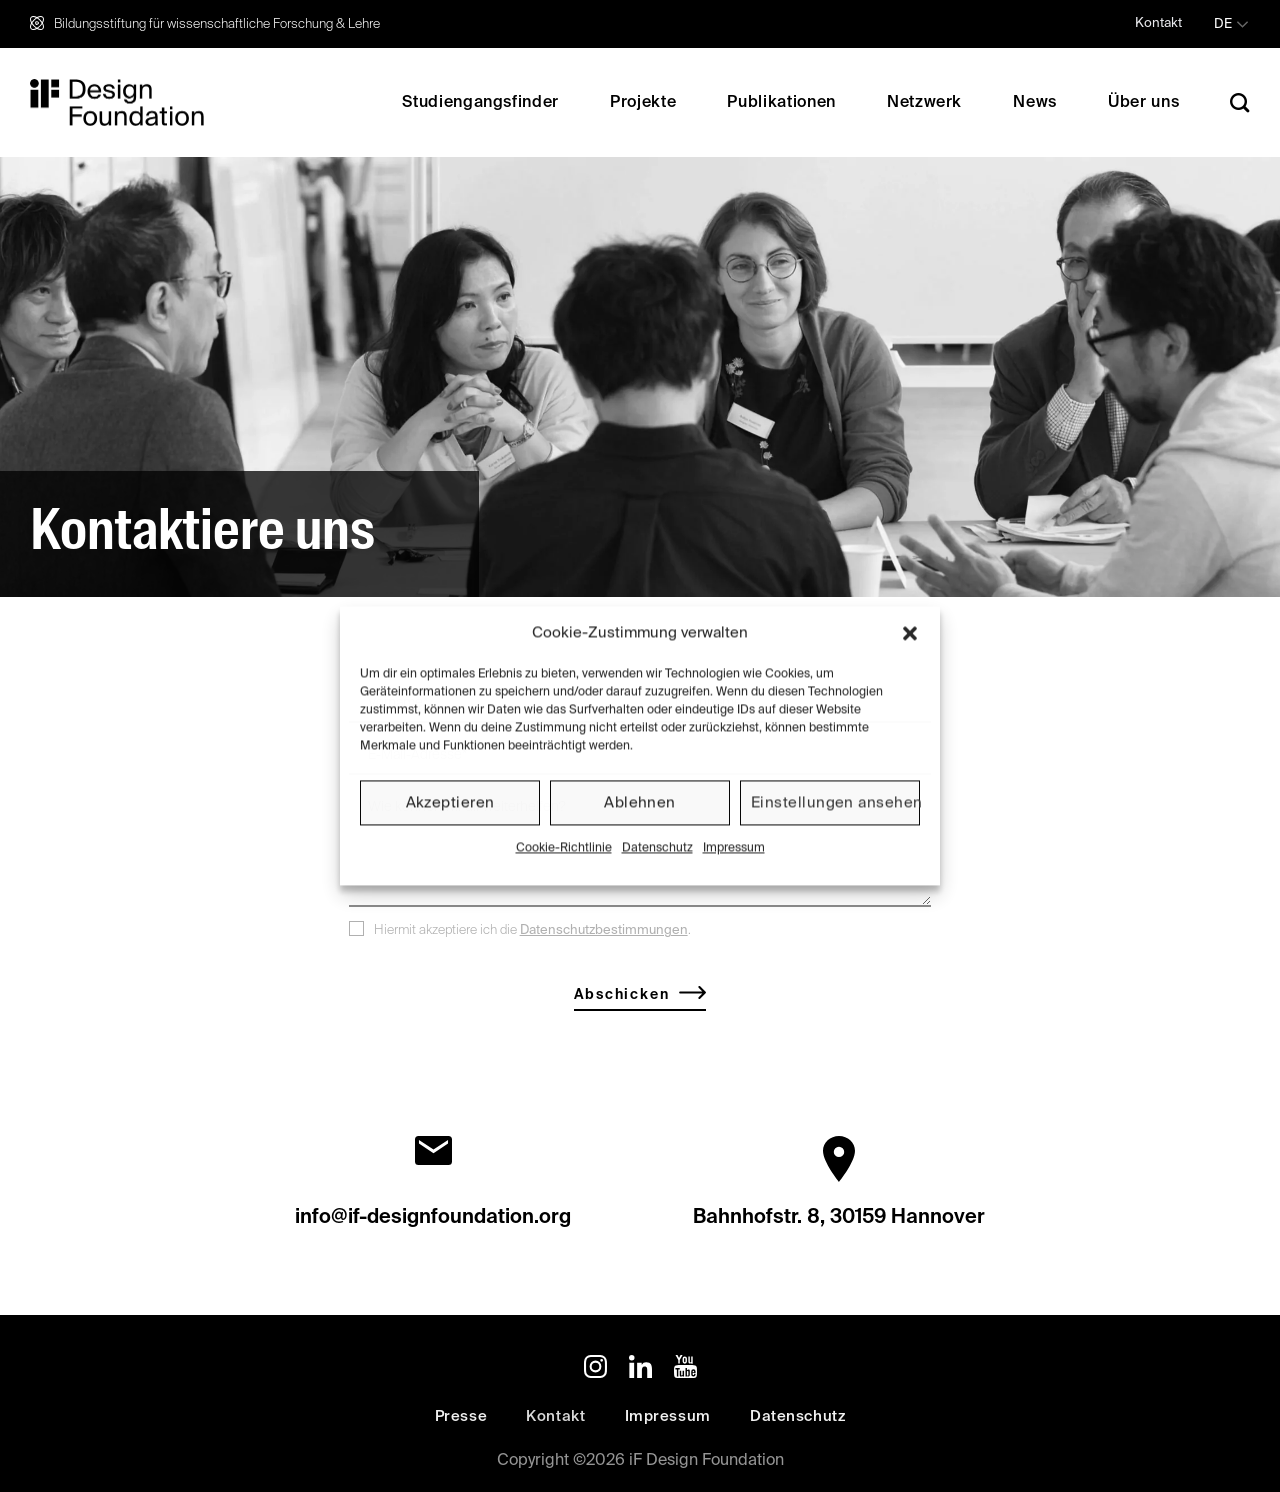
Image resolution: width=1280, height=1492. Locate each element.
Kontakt (1158, 23)
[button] (910, 633)
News (1035, 103)
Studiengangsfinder (480, 103)
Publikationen (781, 103)
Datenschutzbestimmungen (604, 932)
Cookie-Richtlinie (564, 848)
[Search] (1240, 102)
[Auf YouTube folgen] (685, 1371)
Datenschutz (657, 848)
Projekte (643, 103)
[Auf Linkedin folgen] (640, 1371)
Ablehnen (640, 802)
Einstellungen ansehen (835, 802)
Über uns (1143, 103)
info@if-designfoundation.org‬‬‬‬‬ (433, 1220)
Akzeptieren (450, 802)
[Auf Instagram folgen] (595, 1371)
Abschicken (621, 997)
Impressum (734, 848)
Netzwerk (924, 103)
